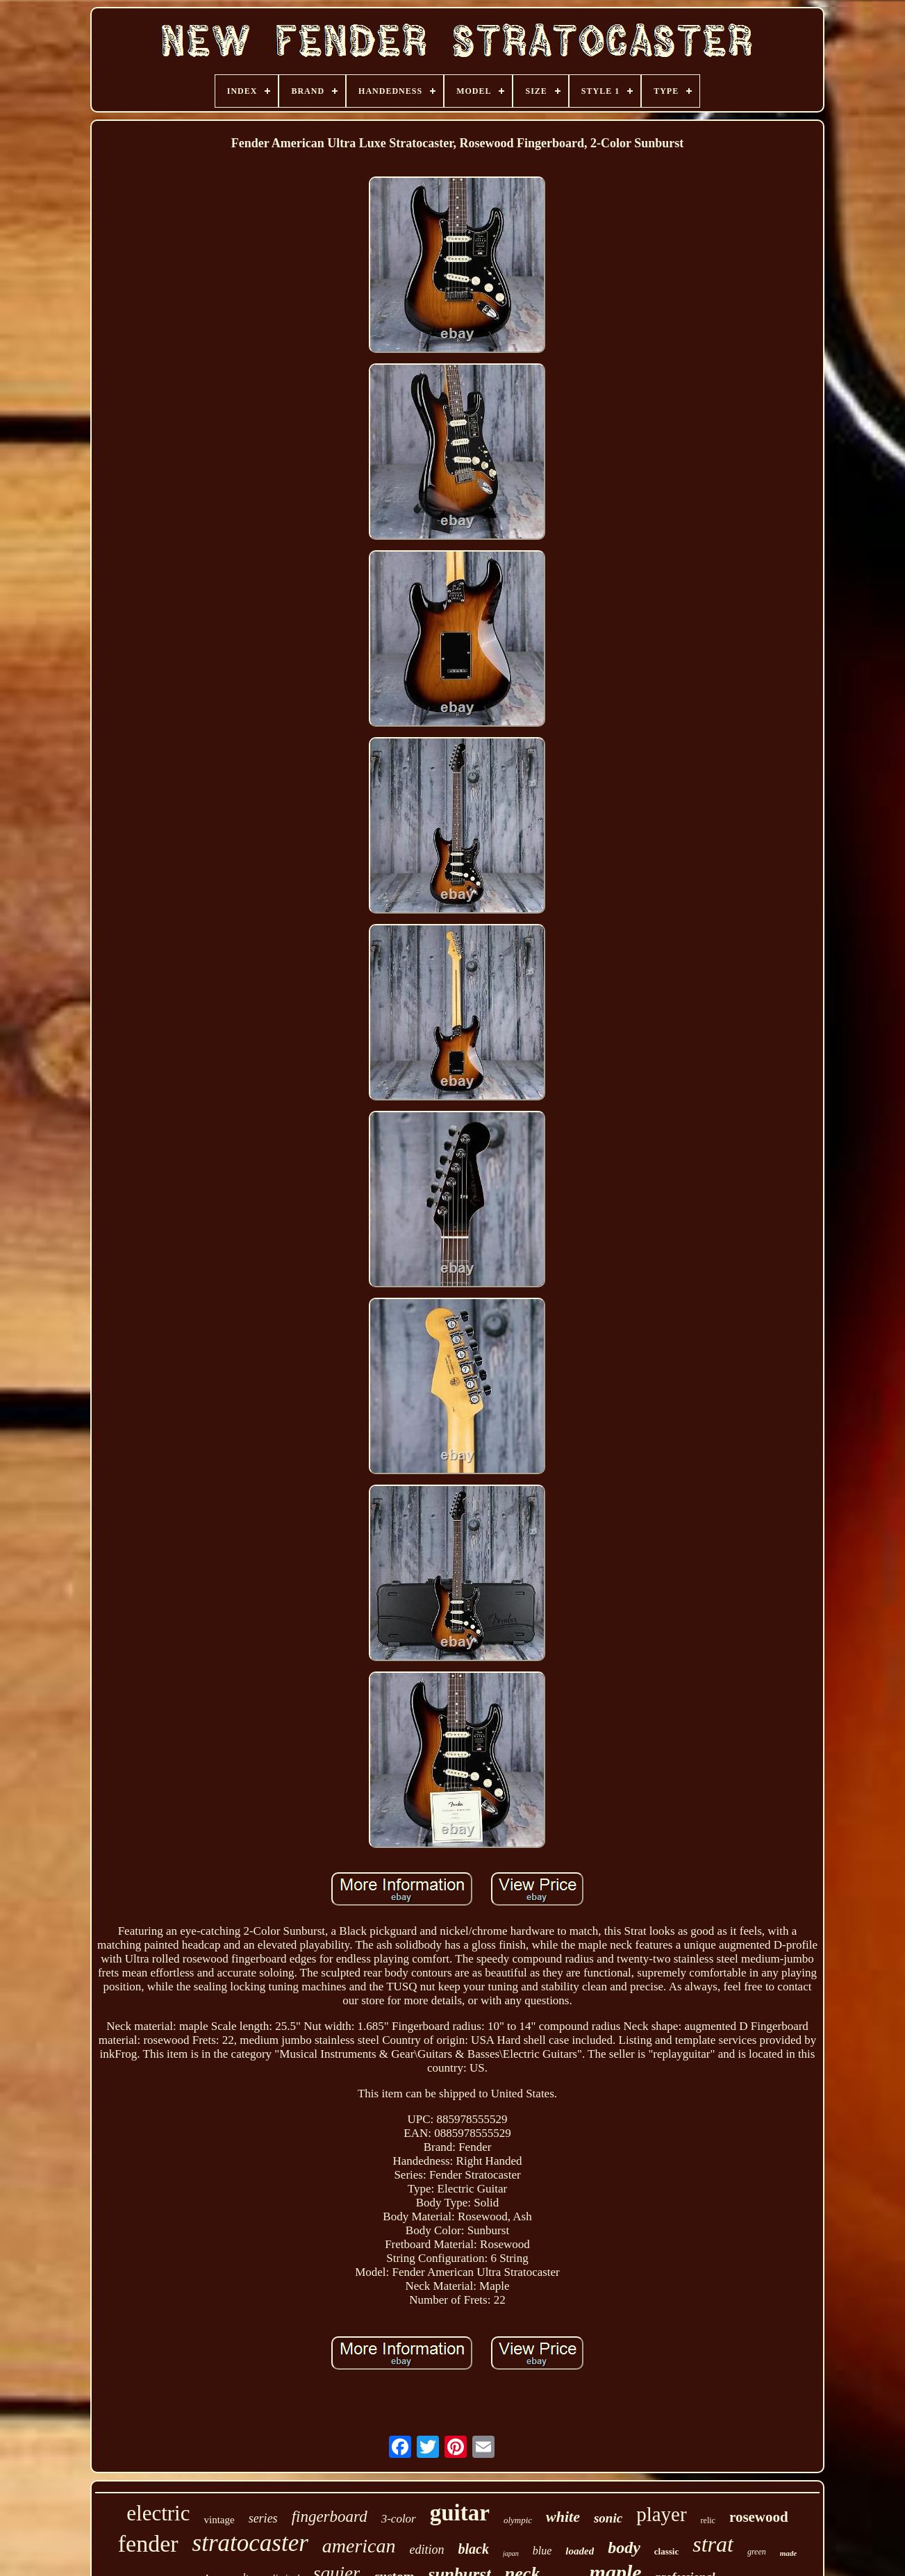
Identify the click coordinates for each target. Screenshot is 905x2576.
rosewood (758, 2517)
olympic (518, 2520)
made (788, 2553)
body (624, 2547)
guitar (460, 2512)
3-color (398, 2518)
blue (542, 2551)
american (359, 2546)
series (263, 2518)
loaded (579, 2551)
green (756, 2552)
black (473, 2549)
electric (158, 2513)
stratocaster (250, 2543)
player (661, 2514)
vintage (219, 2519)
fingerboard (329, 2516)
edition (427, 2550)
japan (511, 2553)
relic (708, 2520)
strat (712, 2544)
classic (666, 2551)
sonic (608, 2518)
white (563, 2516)
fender (148, 2544)
